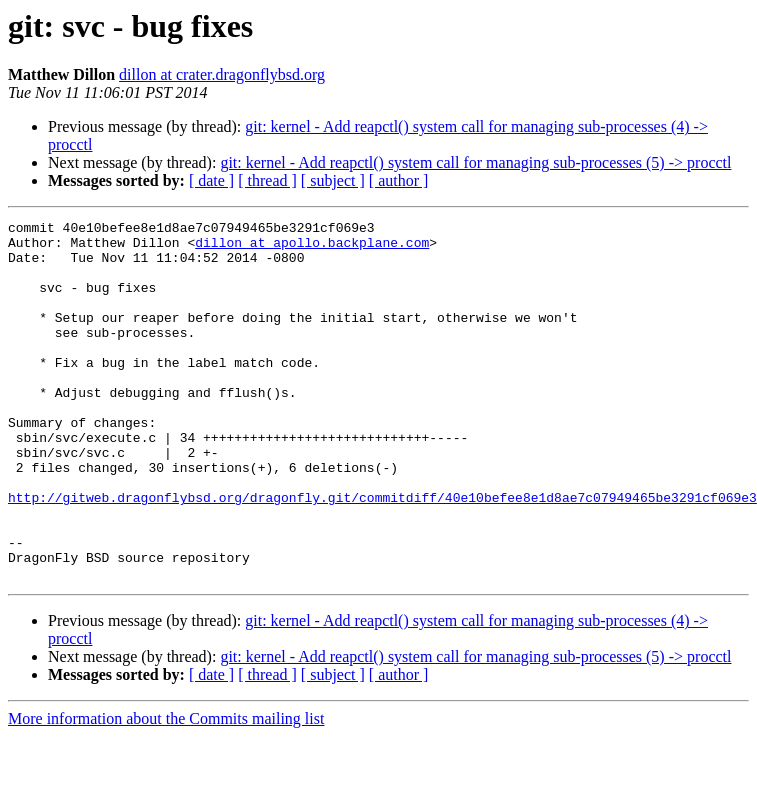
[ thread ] (267, 180)
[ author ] (399, 180)
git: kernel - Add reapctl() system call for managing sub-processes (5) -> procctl (475, 162)
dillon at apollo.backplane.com (312, 248)
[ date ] (211, 180)
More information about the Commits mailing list (166, 790)
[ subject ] (333, 180)
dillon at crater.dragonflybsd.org (222, 74)
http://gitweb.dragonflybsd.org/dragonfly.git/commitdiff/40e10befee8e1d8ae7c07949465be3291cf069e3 (382, 554)
